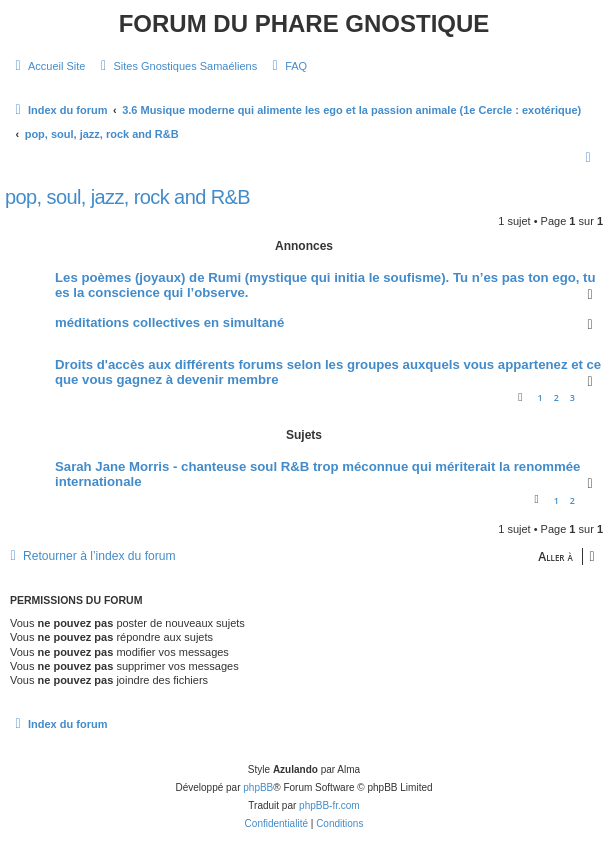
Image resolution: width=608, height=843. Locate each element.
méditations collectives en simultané (169, 322)
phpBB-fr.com (329, 805)
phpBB (258, 787)
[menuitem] (47, 66)
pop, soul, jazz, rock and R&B (127, 197)
